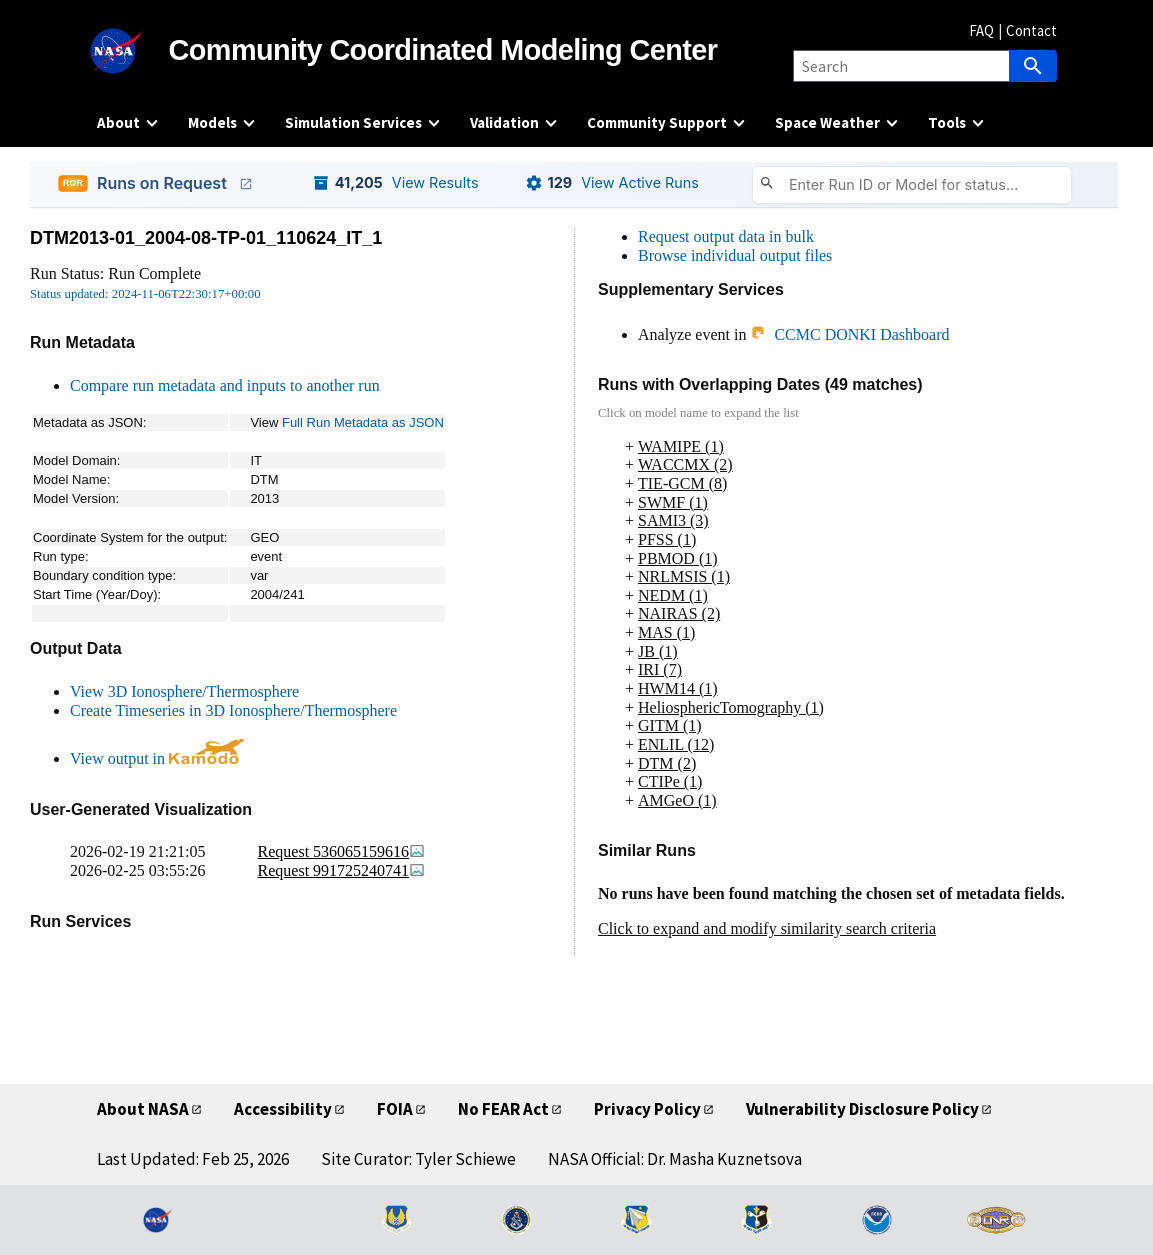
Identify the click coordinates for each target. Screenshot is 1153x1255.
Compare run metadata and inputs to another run (225, 385)
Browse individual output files (735, 255)
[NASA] (133, 51)
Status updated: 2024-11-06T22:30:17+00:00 (145, 294)
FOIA (395, 1109)
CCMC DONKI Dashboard (849, 334)
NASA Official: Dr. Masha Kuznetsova (675, 1159)
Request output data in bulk (726, 236)
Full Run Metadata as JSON (363, 422)
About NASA (143, 1109)
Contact (1031, 30)
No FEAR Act (503, 1109)
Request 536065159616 (342, 851)
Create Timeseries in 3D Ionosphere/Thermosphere (233, 710)
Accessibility (283, 1109)
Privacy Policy (647, 1109)
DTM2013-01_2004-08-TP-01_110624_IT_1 (206, 238)
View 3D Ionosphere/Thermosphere (184, 691)
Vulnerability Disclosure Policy (862, 1109)
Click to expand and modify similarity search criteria (767, 928)
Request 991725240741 (342, 870)
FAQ (981, 30)
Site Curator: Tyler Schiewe (418, 1159)
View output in (157, 758)
